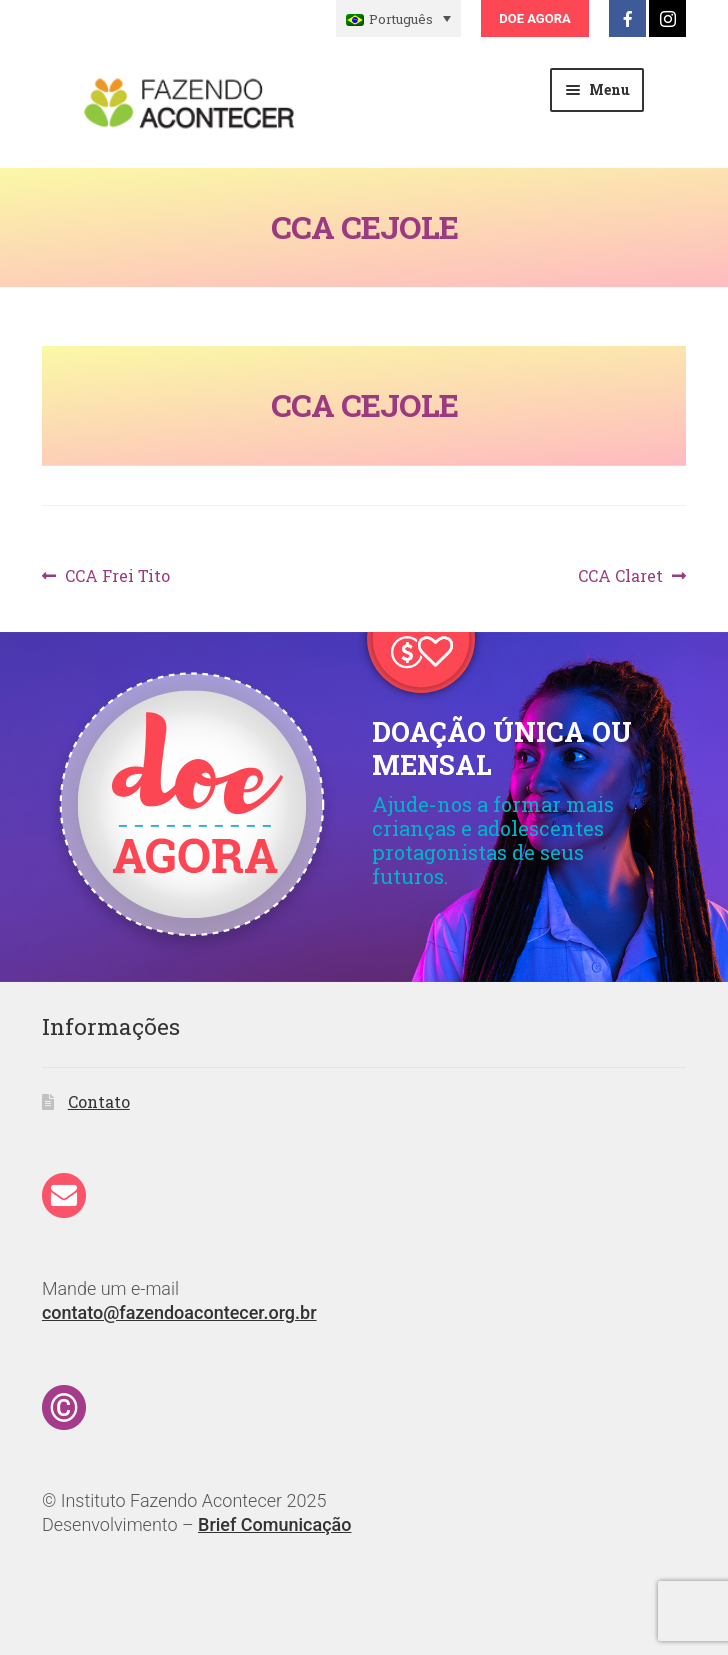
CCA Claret (620, 576)
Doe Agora (534, 18)
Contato (99, 1101)
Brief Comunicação (274, 1524)
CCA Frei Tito (117, 576)
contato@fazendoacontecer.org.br (179, 1312)
